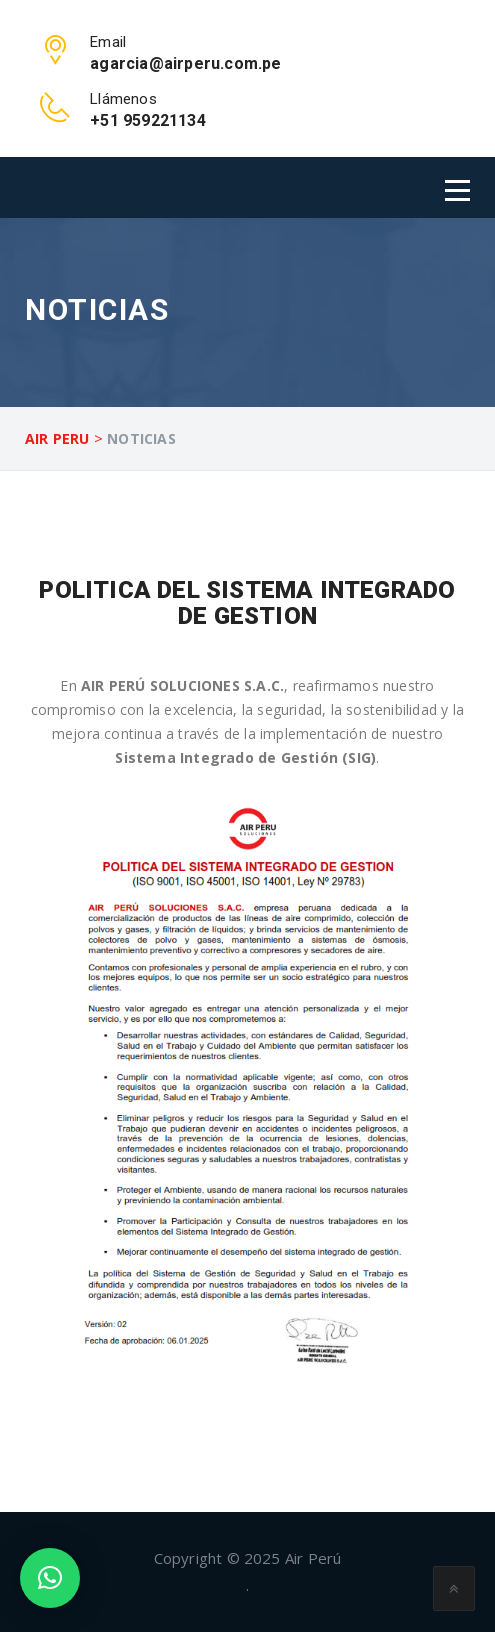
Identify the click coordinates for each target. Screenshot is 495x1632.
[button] (50, 1578)
